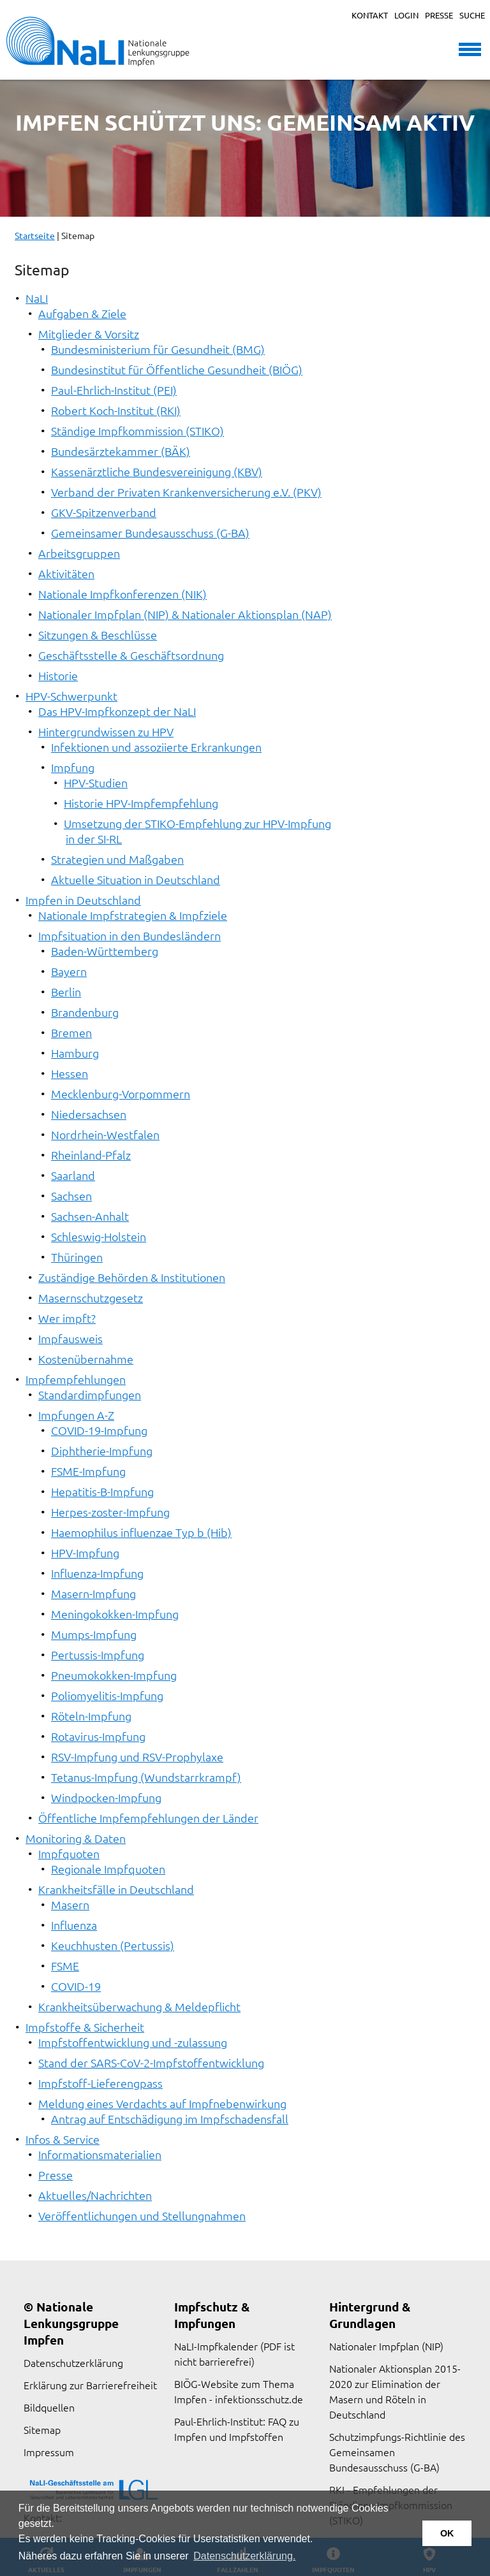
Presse (439, 15)
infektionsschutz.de (259, 2399)
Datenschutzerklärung (73, 2362)
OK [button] (447, 2533)
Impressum (49, 2452)
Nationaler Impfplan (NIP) (386, 2346)
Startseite (35, 235)
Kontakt (370, 15)
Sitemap (42, 2429)
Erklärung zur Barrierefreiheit (90, 2385)
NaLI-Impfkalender (216, 2346)
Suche (472, 15)
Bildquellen (49, 2407)
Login (406, 15)
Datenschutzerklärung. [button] (244, 2556)
